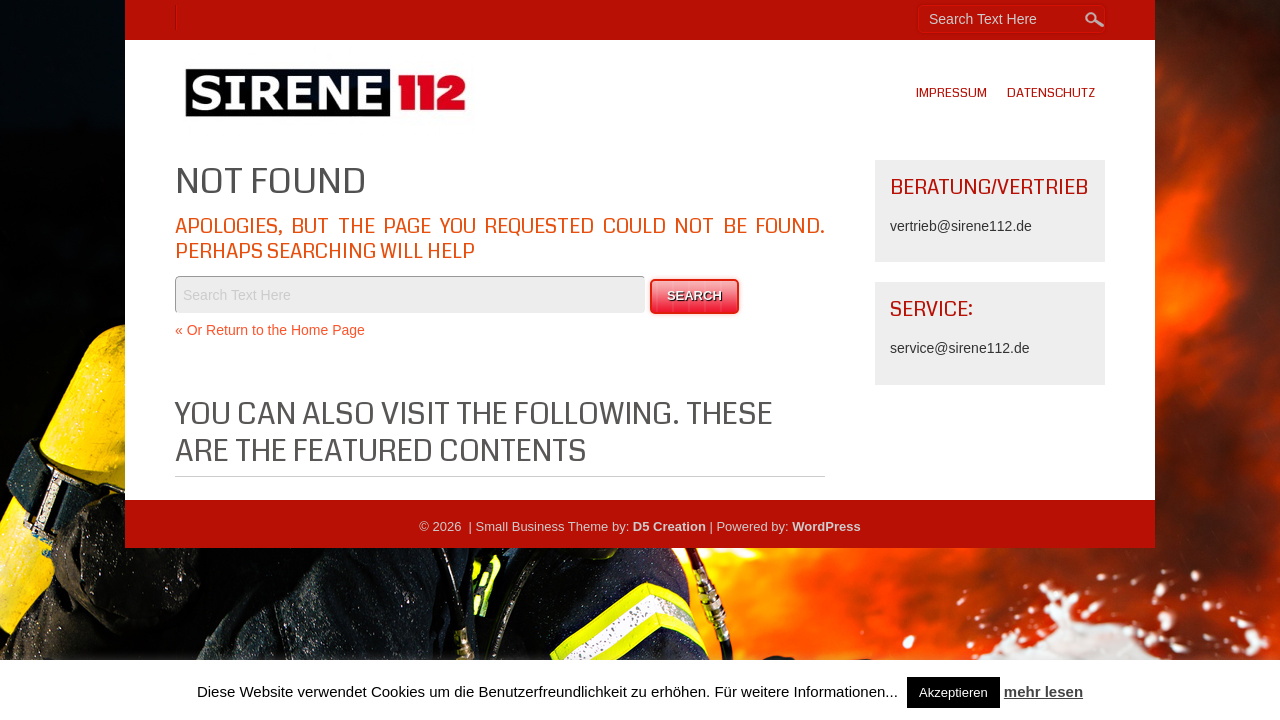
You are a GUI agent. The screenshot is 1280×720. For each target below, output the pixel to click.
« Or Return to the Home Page (270, 330)
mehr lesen (1043, 691)
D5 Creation (669, 526)
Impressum (951, 93)
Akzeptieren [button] (953, 692)
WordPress (826, 526)
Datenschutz (1051, 93)
